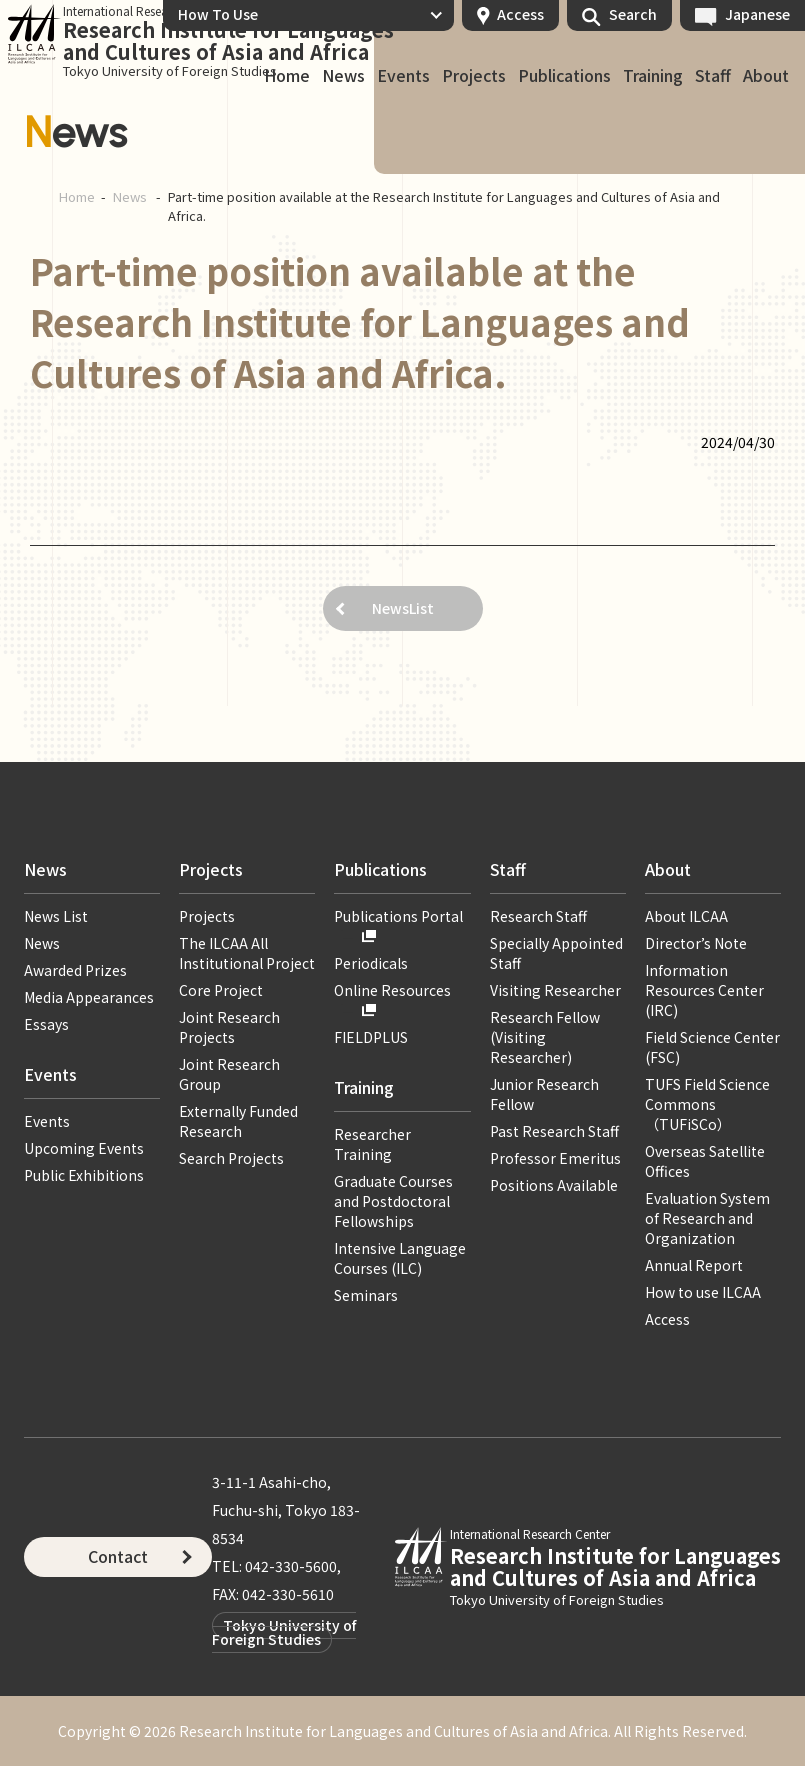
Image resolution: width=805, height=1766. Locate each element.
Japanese (757, 14)
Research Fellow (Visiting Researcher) (545, 1037)
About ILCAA (686, 916)
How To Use (218, 14)
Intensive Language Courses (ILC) (400, 1258)
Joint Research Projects (229, 1027)
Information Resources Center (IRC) (704, 990)
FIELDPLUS (371, 1037)
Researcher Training (372, 1144)
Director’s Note (696, 943)
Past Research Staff (554, 1131)
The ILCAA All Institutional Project (247, 953)
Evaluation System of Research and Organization (707, 1218)
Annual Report (694, 1265)
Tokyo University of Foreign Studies (284, 1632)
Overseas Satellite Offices (705, 1161)
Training (653, 76)
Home (287, 76)
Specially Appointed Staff (556, 953)
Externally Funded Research (238, 1121)
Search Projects (231, 1158)
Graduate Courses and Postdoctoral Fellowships (393, 1201)
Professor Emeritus (555, 1158)
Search (633, 14)
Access (520, 14)
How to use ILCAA (703, 1292)
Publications (564, 76)
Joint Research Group (229, 1074)
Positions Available (554, 1185)
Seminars (366, 1295)
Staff (713, 76)
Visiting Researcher (555, 990)
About (766, 76)
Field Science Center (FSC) (712, 1047)
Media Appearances (89, 997)
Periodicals (371, 963)
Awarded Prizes (75, 970)
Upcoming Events (84, 1148)
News (343, 76)
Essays (46, 1024)
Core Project (221, 990)
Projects (474, 76)
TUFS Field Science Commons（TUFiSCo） (707, 1104)
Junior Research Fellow (544, 1094)
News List (56, 916)
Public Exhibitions (84, 1175)
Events (403, 76)
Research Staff (538, 916)
